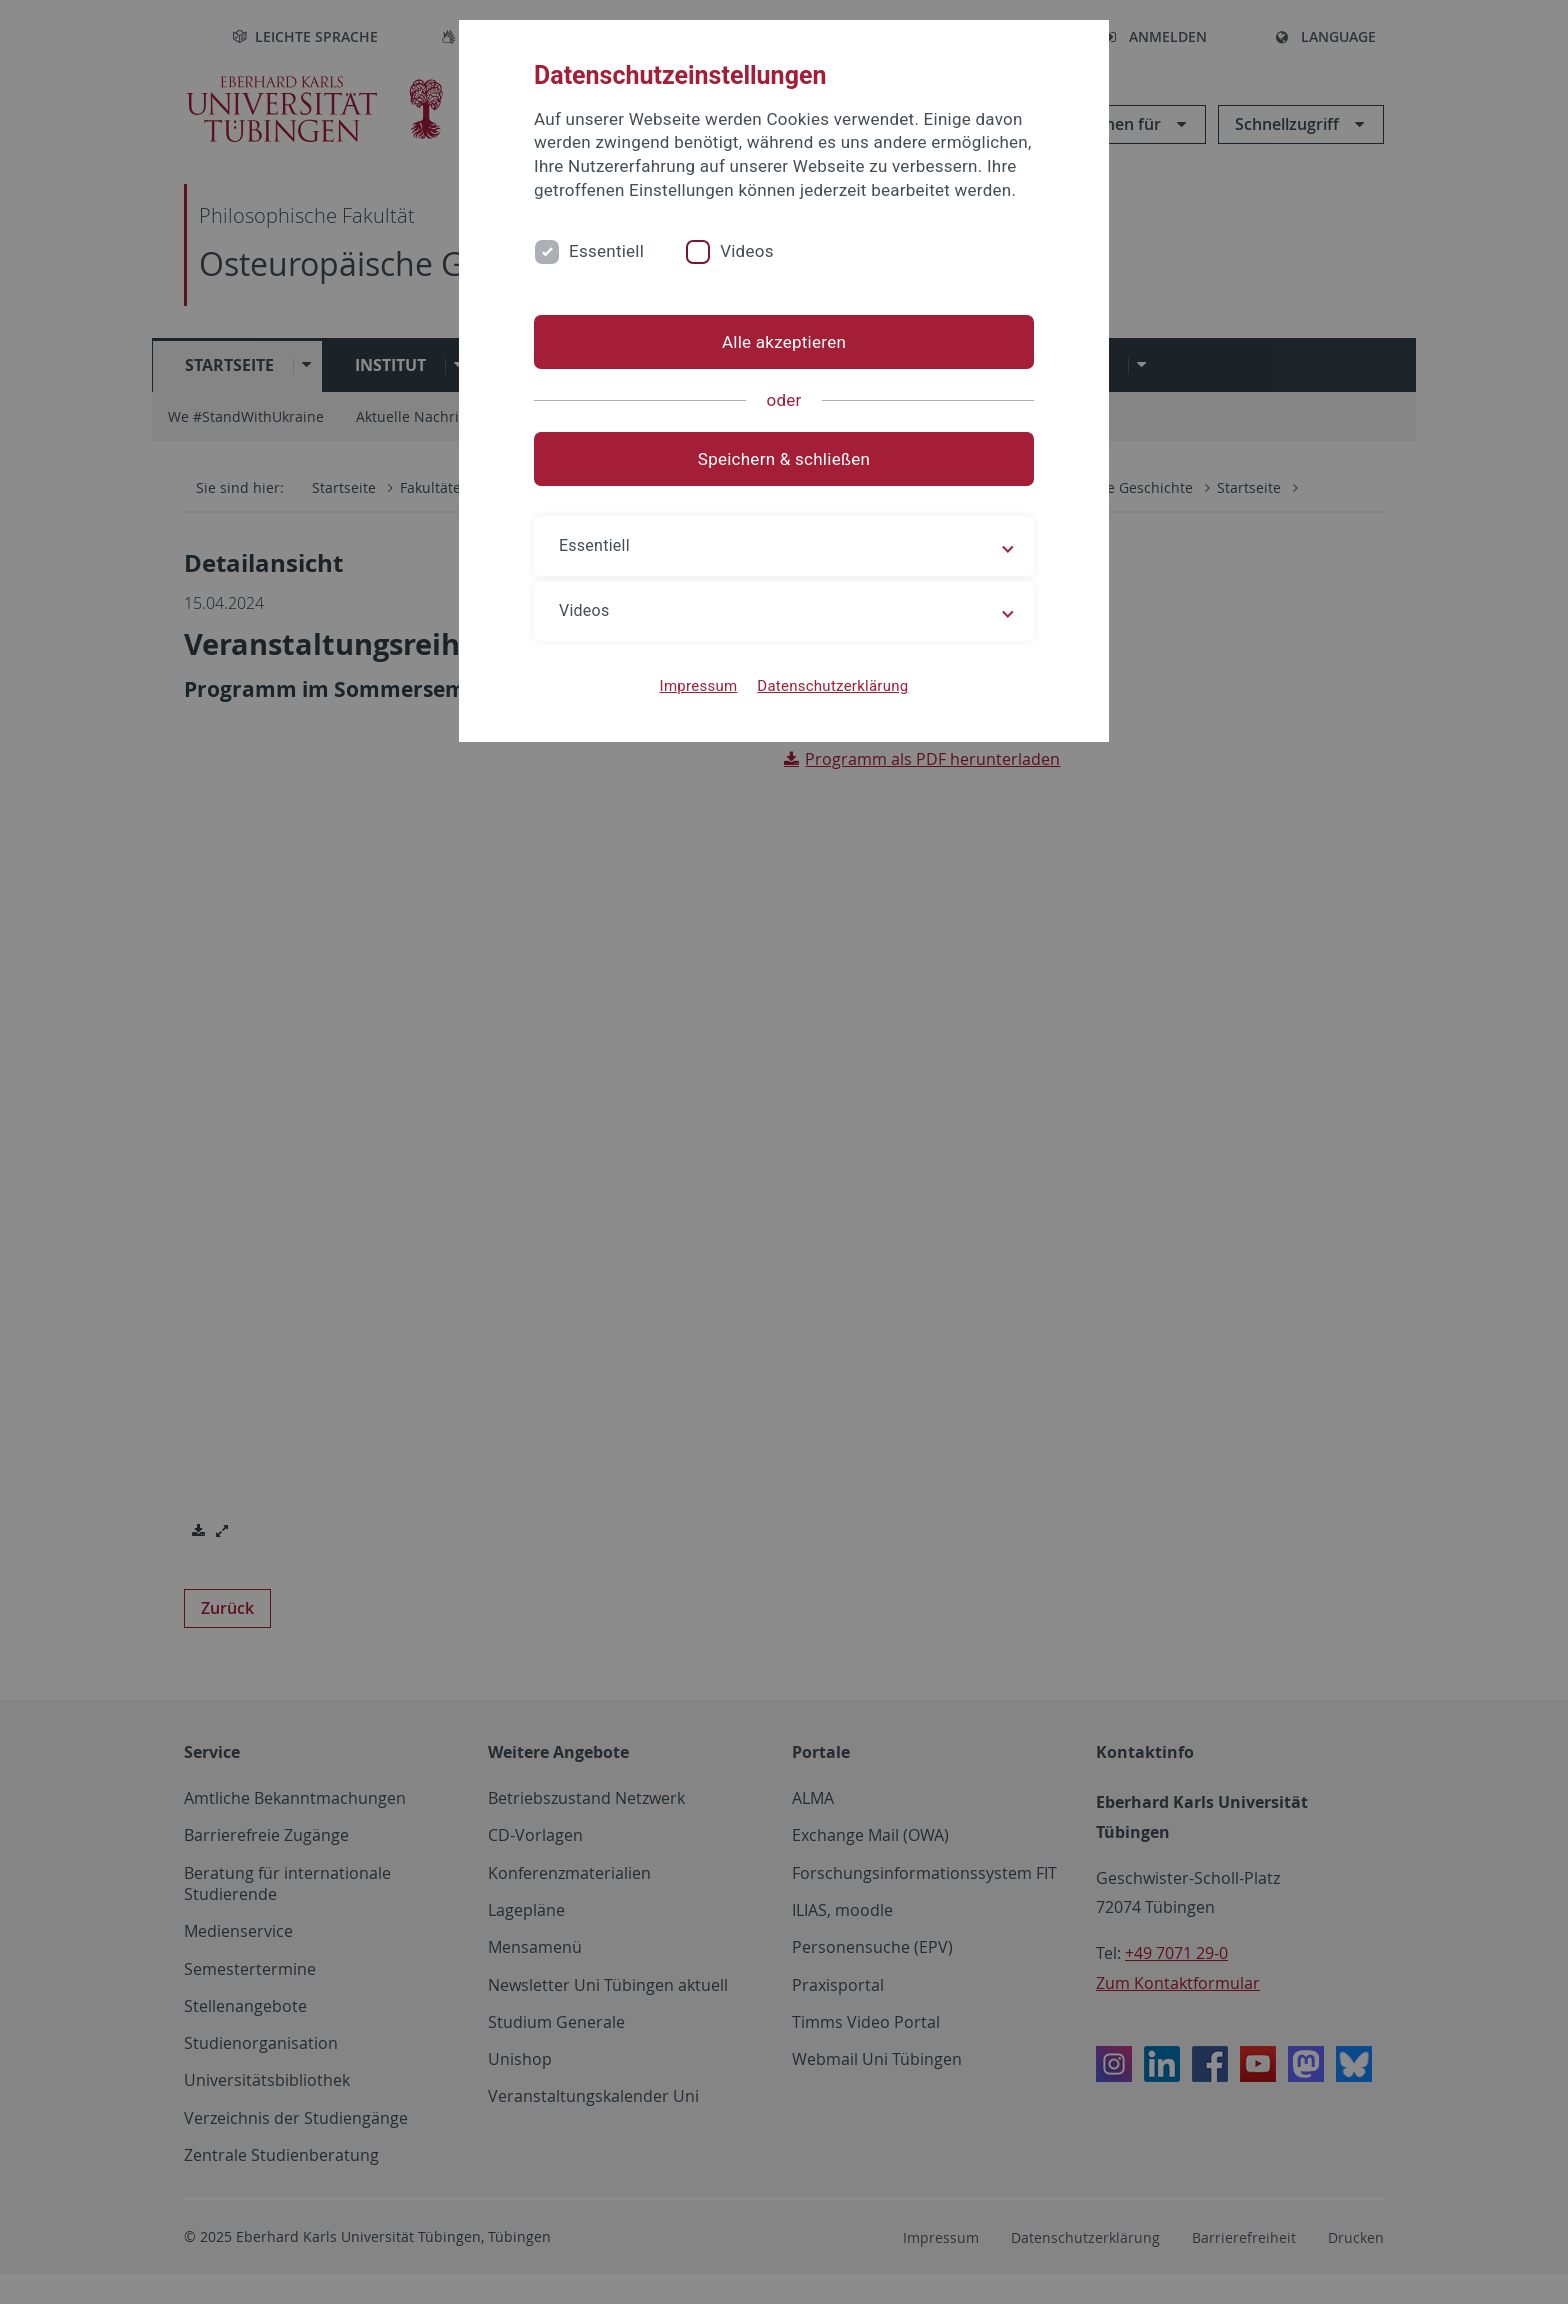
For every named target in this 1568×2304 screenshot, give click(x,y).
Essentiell (606, 251)
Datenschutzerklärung (832, 686)
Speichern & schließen (784, 459)
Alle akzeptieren (784, 342)
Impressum (699, 686)
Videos (747, 251)
